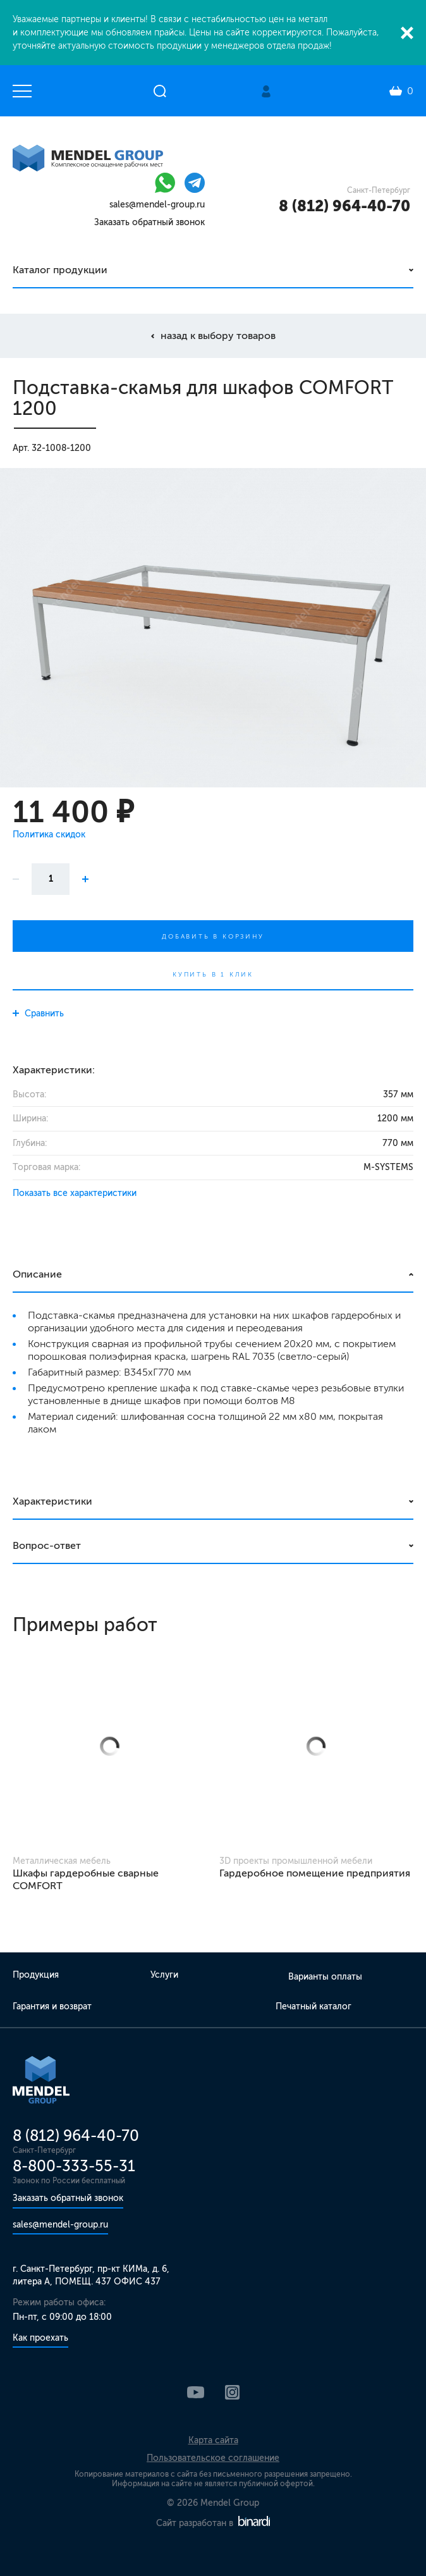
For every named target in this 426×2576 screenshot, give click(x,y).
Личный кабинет (266, 91)
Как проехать (40, 2338)
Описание (37, 1274)
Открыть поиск (160, 91)
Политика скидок (49, 834)
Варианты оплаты (325, 1976)
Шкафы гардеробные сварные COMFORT (86, 1879)
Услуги (164, 1974)
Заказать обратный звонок (149, 222)
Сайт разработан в (213, 2523)
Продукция (36, 1974)
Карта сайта (213, 2440)
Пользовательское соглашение (213, 2458)
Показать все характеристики (75, 1193)
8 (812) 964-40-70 (344, 206)
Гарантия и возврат (52, 2006)
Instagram (232, 2392)
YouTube (195, 2392)
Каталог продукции (60, 270)
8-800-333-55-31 (74, 2166)
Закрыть (407, 33)
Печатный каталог (313, 2006)
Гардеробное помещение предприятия (314, 1873)
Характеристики (52, 1501)
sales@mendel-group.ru (157, 204)
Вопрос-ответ (47, 1545)
